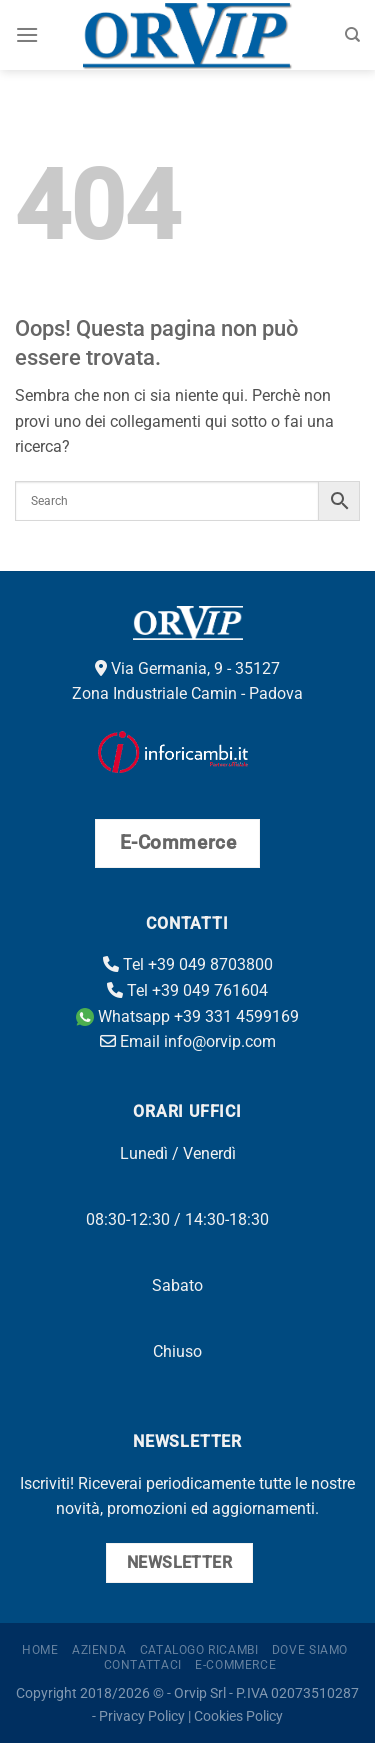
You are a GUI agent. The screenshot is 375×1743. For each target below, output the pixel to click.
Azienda (99, 1650)
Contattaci (143, 1665)
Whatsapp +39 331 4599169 (187, 1016)
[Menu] (27, 34)
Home (40, 1650)
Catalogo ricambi (199, 1650)
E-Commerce (235, 1665)
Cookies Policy (238, 1716)
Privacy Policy (142, 1716)
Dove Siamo (310, 1650)
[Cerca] (352, 35)
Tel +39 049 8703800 (188, 964)
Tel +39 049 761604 (187, 990)
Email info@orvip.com (188, 1041)
